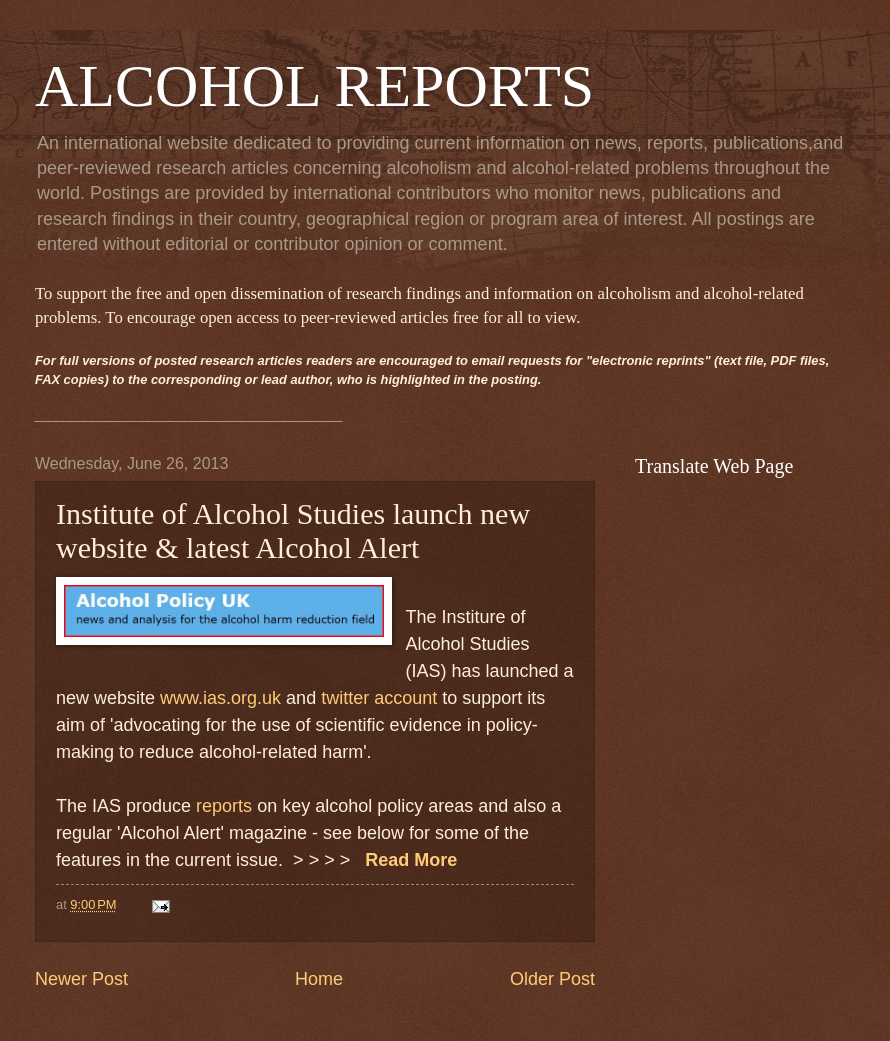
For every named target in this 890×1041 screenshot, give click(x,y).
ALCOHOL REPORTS (314, 86)
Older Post (552, 979)
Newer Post (81, 979)
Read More (408, 860)
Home (319, 979)
